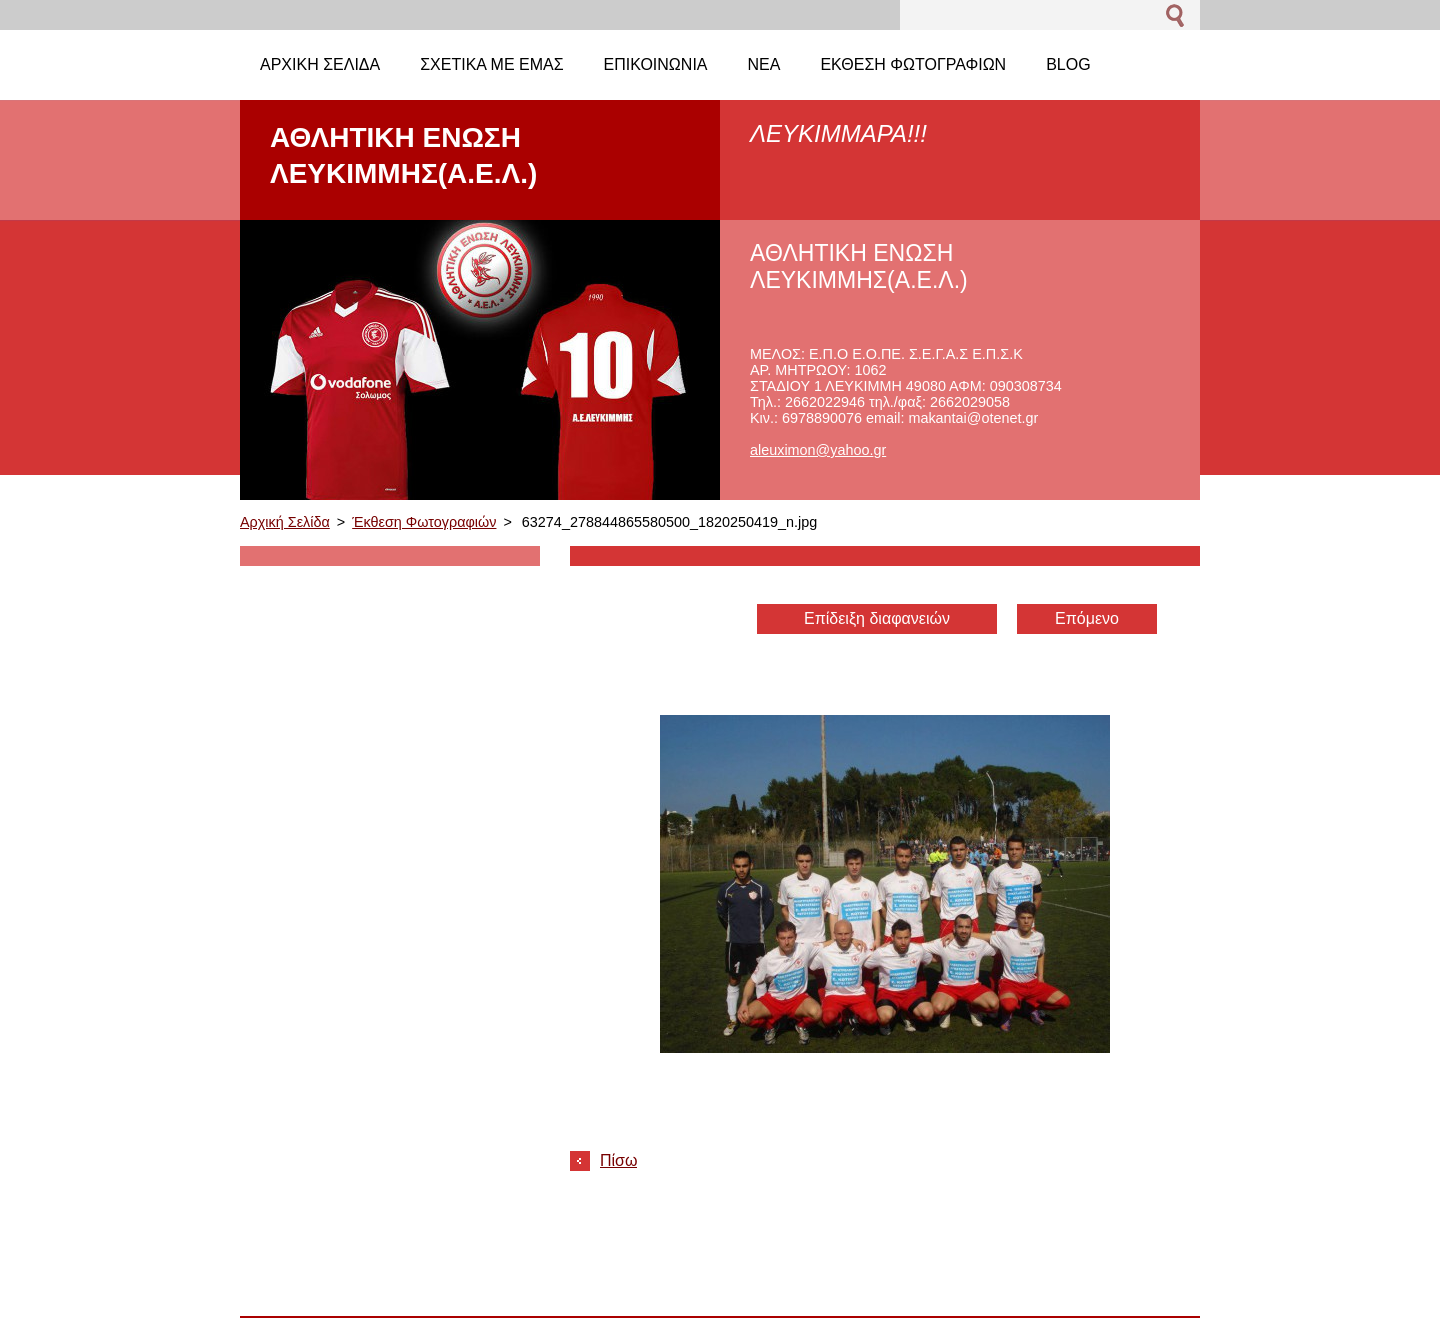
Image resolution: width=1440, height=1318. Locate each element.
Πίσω (618, 1160)
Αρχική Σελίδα (285, 522)
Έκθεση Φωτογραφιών (424, 522)
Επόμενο (1087, 618)
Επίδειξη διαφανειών (877, 618)
